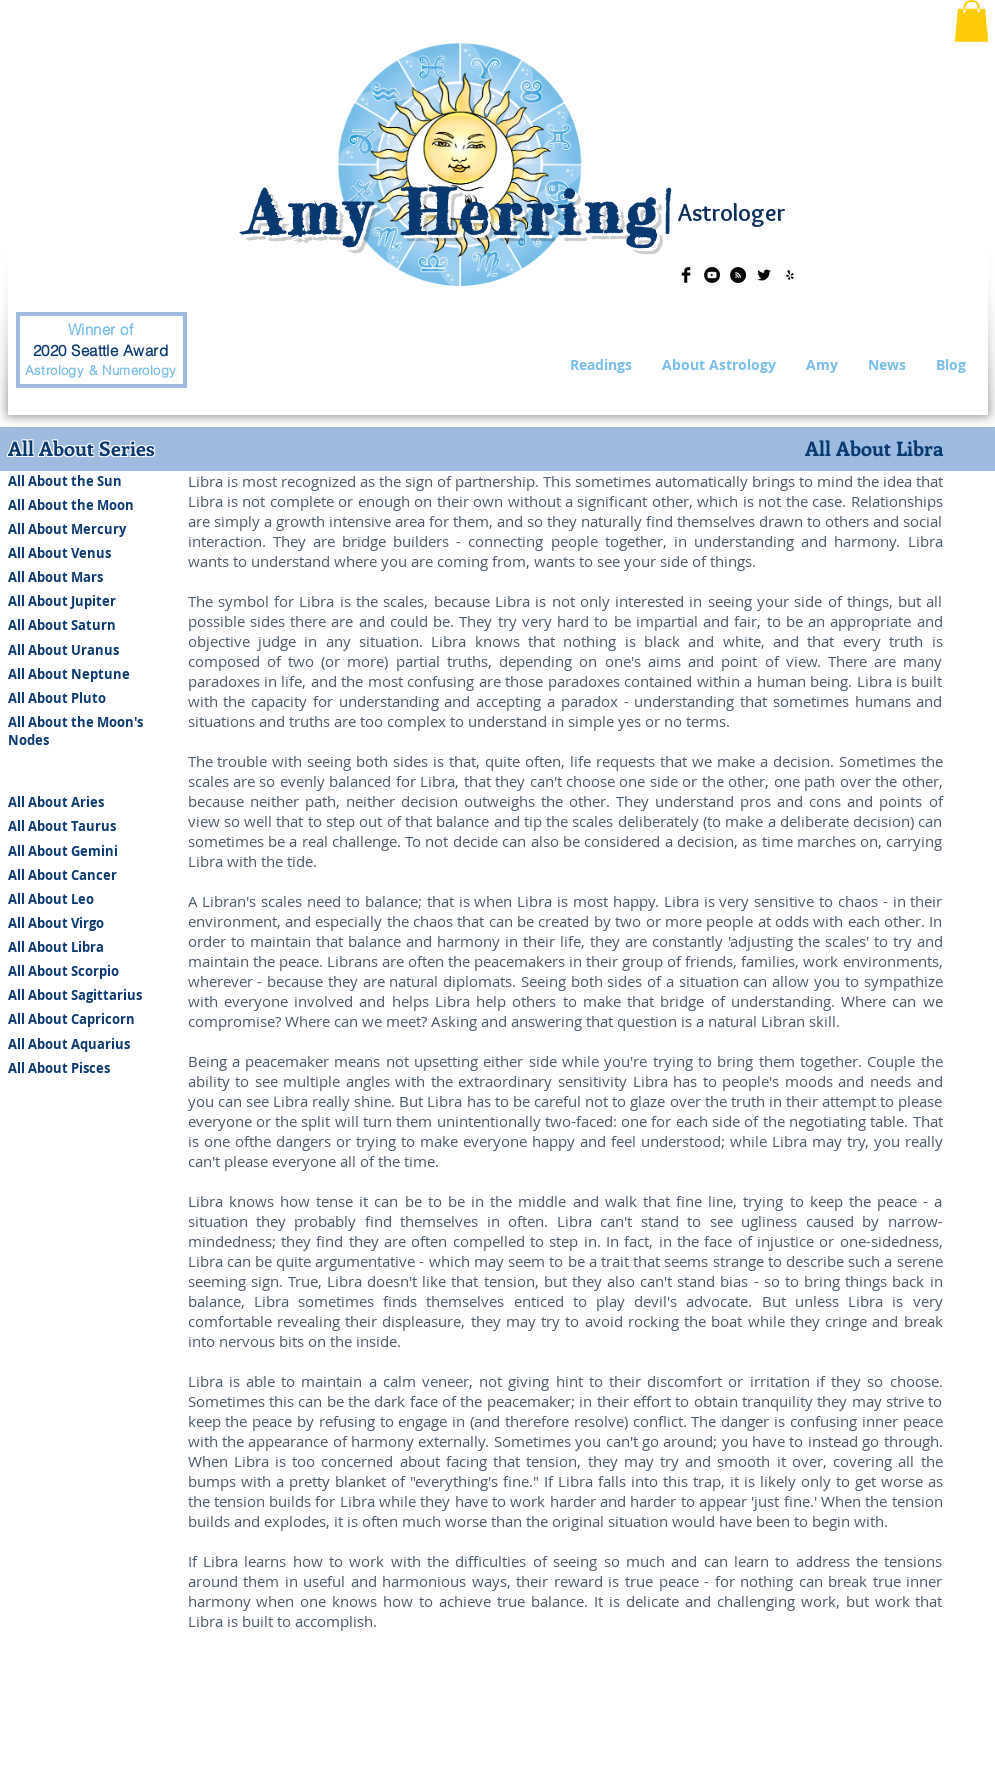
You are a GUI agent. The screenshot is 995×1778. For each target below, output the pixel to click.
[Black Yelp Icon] (790, 275)
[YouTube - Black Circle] (712, 275)
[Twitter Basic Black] (764, 275)
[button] (971, 21)
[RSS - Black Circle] (738, 275)
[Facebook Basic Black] (686, 275)
